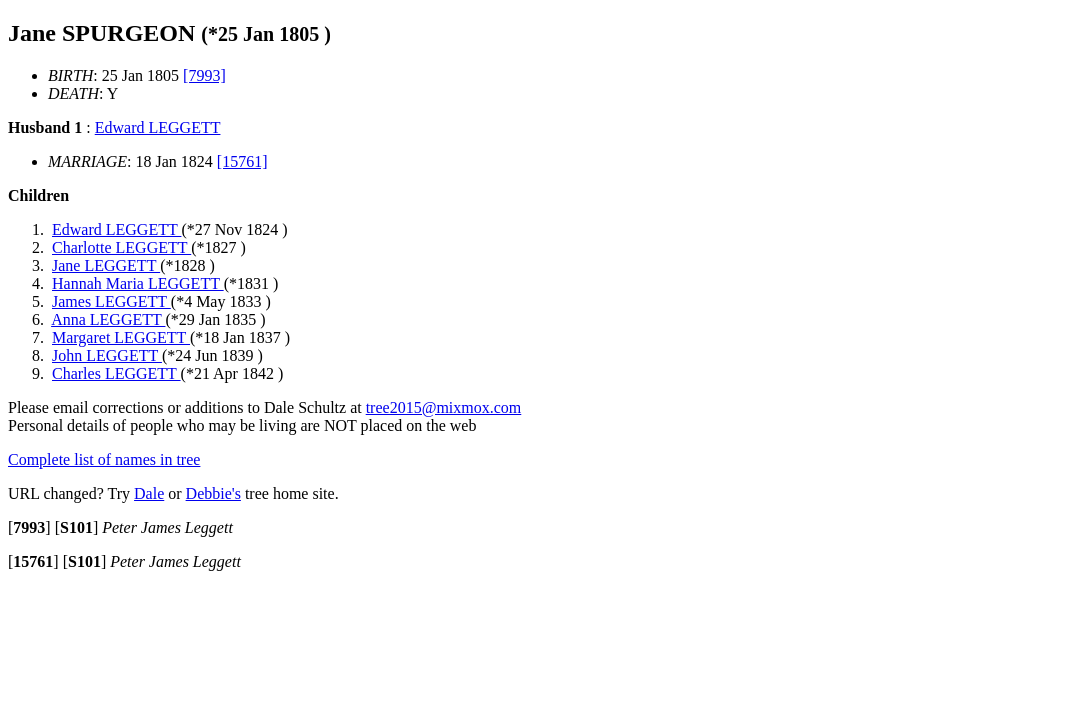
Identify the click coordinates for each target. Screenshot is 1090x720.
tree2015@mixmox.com (444, 407)
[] (29, 527)
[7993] (204, 75)
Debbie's (213, 493)
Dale (149, 493)
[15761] (242, 161)
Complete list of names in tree (104, 459)
